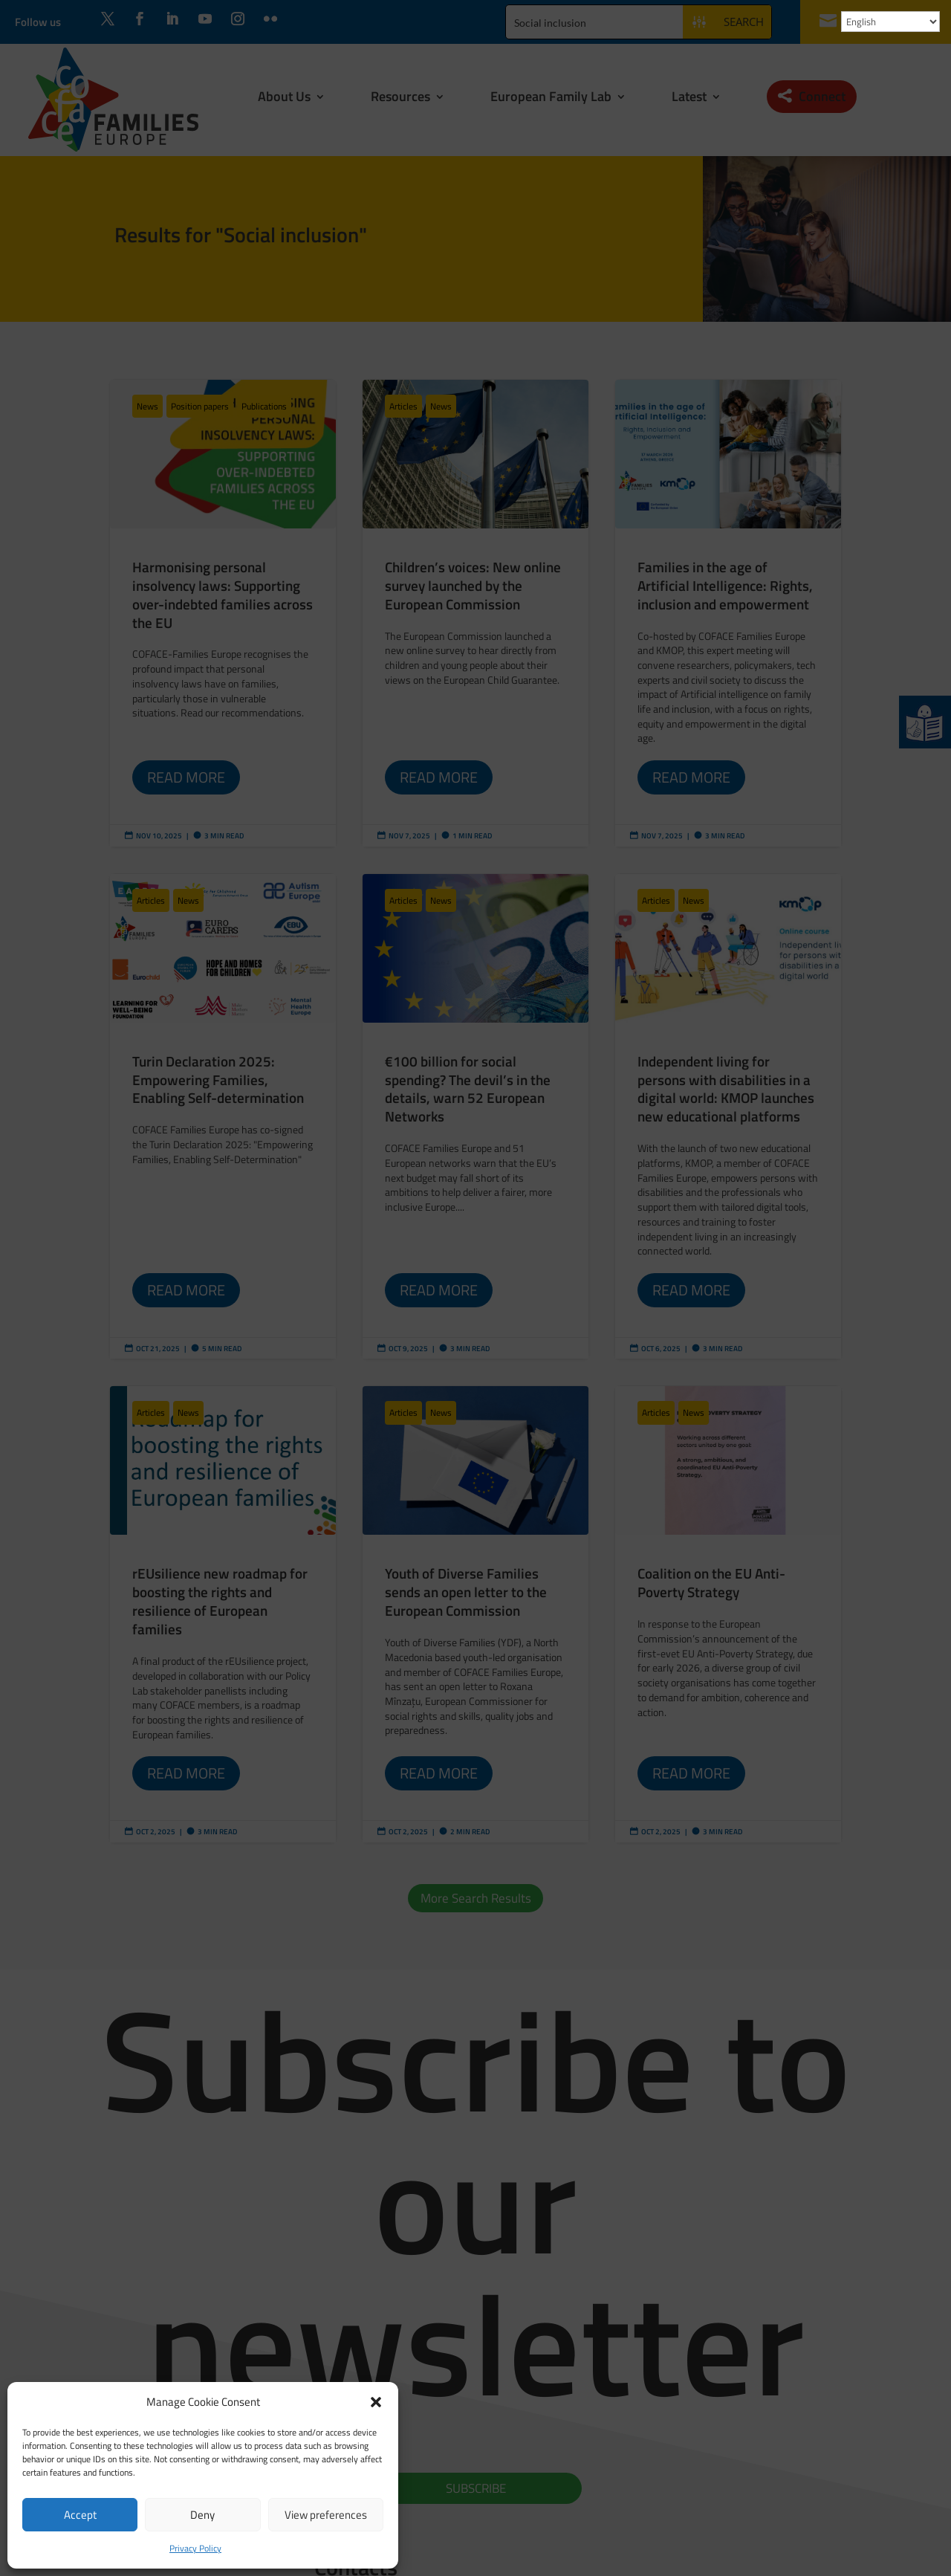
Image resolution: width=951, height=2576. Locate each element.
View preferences (326, 2514)
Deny (202, 2514)
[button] (376, 2402)
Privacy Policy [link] (195, 2548)
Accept (80, 2514)
